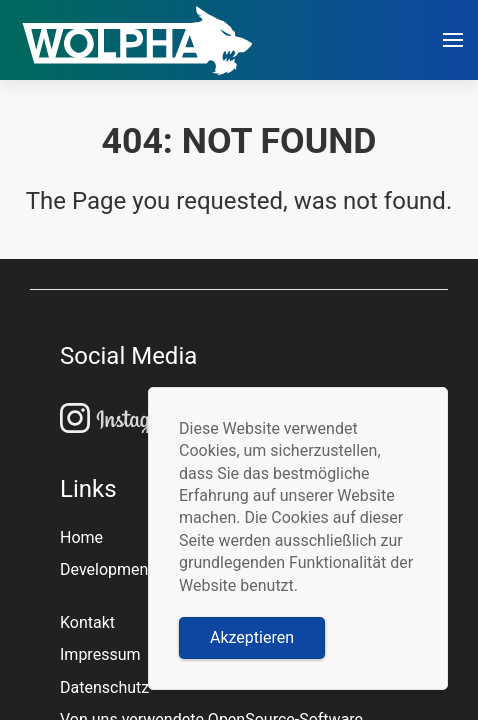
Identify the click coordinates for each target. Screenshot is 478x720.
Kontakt (87, 622)
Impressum (100, 654)
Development (107, 569)
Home (81, 537)
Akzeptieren (252, 637)
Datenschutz (104, 687)
